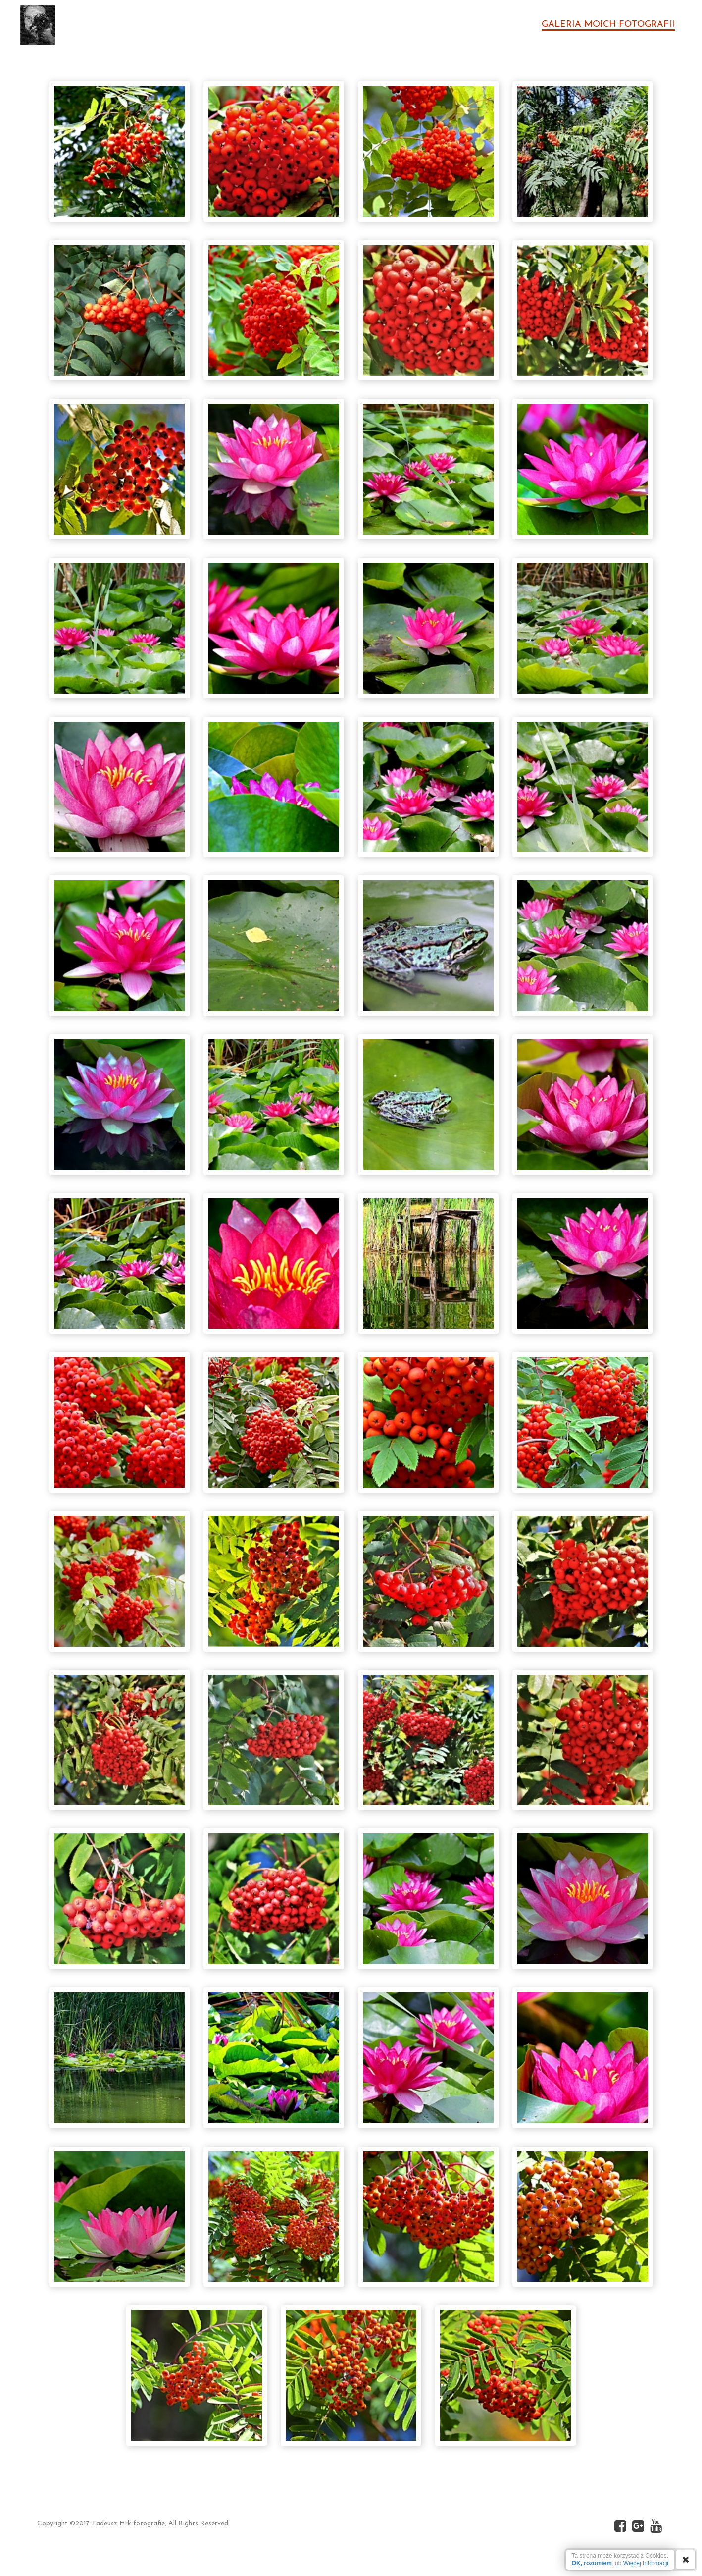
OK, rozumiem (592, 2563)
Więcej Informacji (645, 2563)
